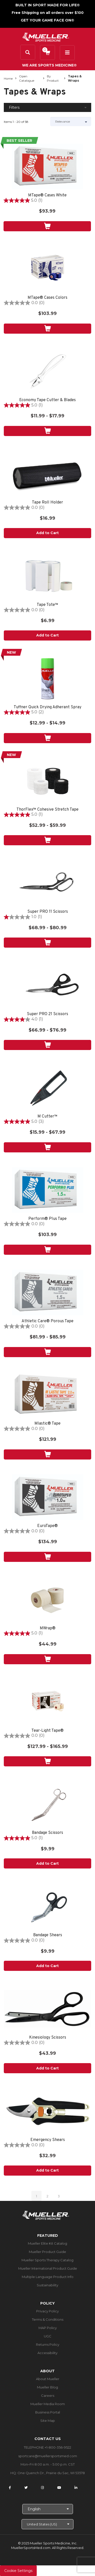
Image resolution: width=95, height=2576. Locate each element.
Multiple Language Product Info (47, 2277)
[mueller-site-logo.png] (45, 36)
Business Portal (47, 2412)
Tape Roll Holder (47, 502)
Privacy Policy (47, 2311)
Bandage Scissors (47, 1833)
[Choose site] (47, 2524)
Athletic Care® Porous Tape (47, 1321)
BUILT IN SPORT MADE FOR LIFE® (47, 5)
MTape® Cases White (47, 195)
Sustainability (47, 2285)
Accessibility (47, 2353)
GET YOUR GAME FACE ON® (47, 20)
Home (8, 78)
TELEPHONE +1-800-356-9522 (47, 2447)
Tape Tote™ (47, 605)
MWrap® (47, 1628)
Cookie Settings (18, 2570)
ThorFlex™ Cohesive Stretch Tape (47, 809)
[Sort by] (70, 121)
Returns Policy (47, 2344)
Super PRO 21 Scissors (47, 1014)
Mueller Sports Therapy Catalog (47, 2260)
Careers (47, 2395)
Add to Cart (47, 533)
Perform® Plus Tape (47, 1219)
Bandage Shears (47, 1935)
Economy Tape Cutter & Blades (47, 400)
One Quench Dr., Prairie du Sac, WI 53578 (51, 2473)
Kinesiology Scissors (47, 2037)
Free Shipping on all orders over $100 (48, 12)
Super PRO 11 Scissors (47, 911)
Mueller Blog (47, 2387)
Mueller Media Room (47, 2404)
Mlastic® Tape (47, 1423)
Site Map (47, 2421)
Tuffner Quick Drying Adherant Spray (47, 707)
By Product (53, 78)
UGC (47, 2336)
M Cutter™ (47, 1116)
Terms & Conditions (47, 2319)
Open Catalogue (26, 78)
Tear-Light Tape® (47, 1730)
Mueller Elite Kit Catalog (47, 2243)
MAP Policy (48, 2328)
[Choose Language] (47, 2509)
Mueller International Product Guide (47, 2268)
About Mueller (47, 2379)
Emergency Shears (47, 2140)
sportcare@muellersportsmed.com (47, 2456)
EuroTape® (47, 1526)
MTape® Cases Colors (47, 297)
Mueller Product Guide (47, 2252)
